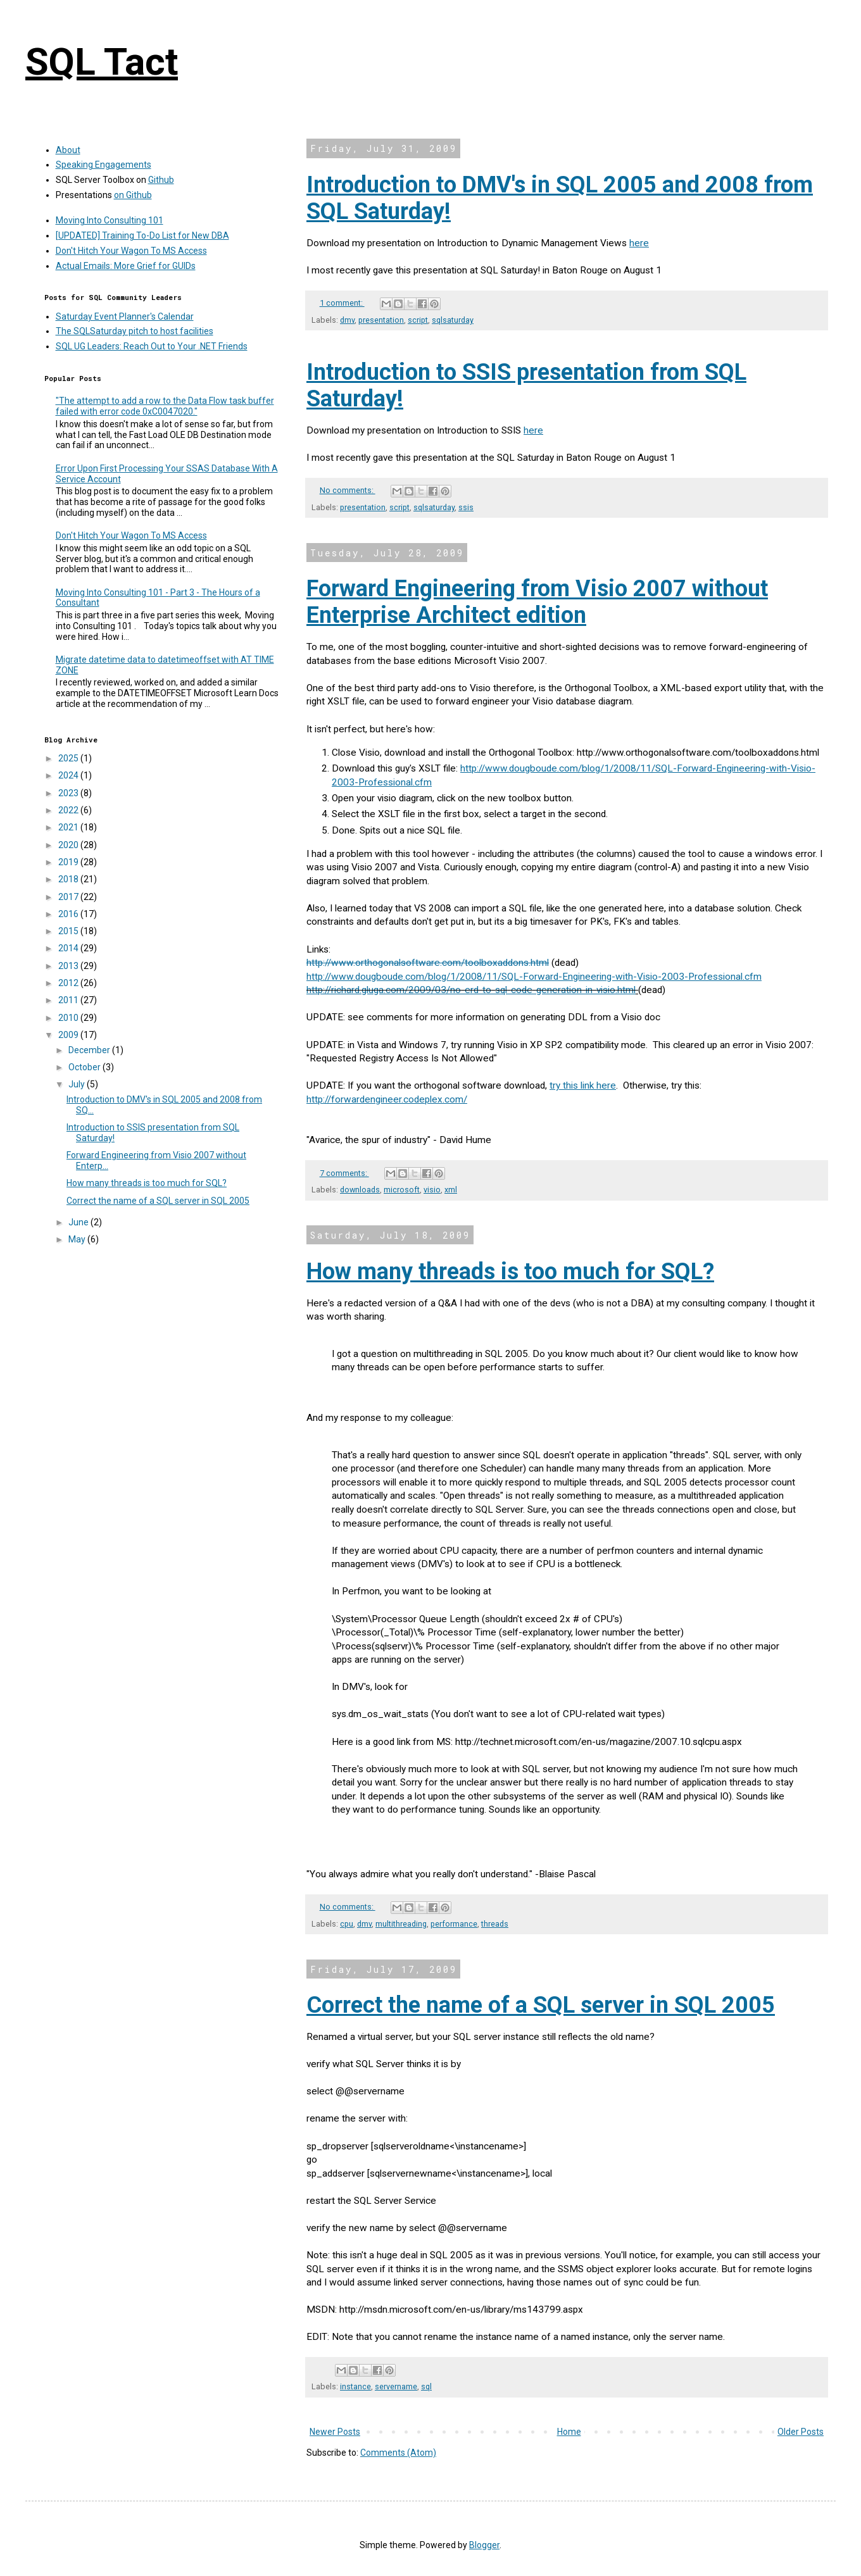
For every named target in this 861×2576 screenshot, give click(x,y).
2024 (69, 775)
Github (161, 180)
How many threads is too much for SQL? (510, 1271)
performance (453, 1924)
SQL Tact (101, 61)
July (77, 1084)
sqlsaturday (453, 320)
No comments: (347, 490)
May (77, 1239)
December (90, 1050)
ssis (466, 507)
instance (355, 2386)
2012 (69, 983)
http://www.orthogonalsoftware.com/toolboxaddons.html (427, 962)
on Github (133, 195)
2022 (69, 810)
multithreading (401, 1924)
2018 (69, 879)
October (85, 1067)
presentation (381, 320)
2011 (69, 1000)
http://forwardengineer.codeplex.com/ (386, 1099)
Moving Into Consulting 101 (109, 220)
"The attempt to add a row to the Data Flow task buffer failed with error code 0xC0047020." (165, 406)
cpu (346, 1924)
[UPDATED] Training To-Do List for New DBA (142, 235)
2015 (69, 931)
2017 (69, 897)
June (79, 1222)
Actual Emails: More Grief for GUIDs (126, 266)
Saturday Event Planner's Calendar (125, 316)
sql (426, 2386)
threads (494, 1924)
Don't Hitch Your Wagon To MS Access (131, 251)
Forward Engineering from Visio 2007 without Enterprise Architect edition (537, 601)
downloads (360, 1189)
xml (450, 1189)
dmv (347, 320)
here (639, 243)
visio (432, 1189)
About (68, 150)
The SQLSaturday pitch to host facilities (134, 331)
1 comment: (342, 303)
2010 (69, 1018)
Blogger (484, 2545)
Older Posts (800, 2432)
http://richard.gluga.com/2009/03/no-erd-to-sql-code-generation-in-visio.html (471, 990)
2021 (69, 827)
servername (396, 2386)
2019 (69, 862)
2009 (69, 1035)
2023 (69, 793)
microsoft (402, 1189)
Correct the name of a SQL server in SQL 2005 (540, 2005)
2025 (69, 758)
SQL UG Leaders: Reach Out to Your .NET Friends (152, 346)
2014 (69, 948)
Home (569, 2432)
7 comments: (344, 1173)
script (418, 320)
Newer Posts (335, 2432)
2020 (69, 845)
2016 (69, 914)
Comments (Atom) (398, 2453)
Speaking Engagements (103, 164)
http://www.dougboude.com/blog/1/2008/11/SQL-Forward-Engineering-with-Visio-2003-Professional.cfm (534, 976)
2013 (69, 966)
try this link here (583, 1085)
